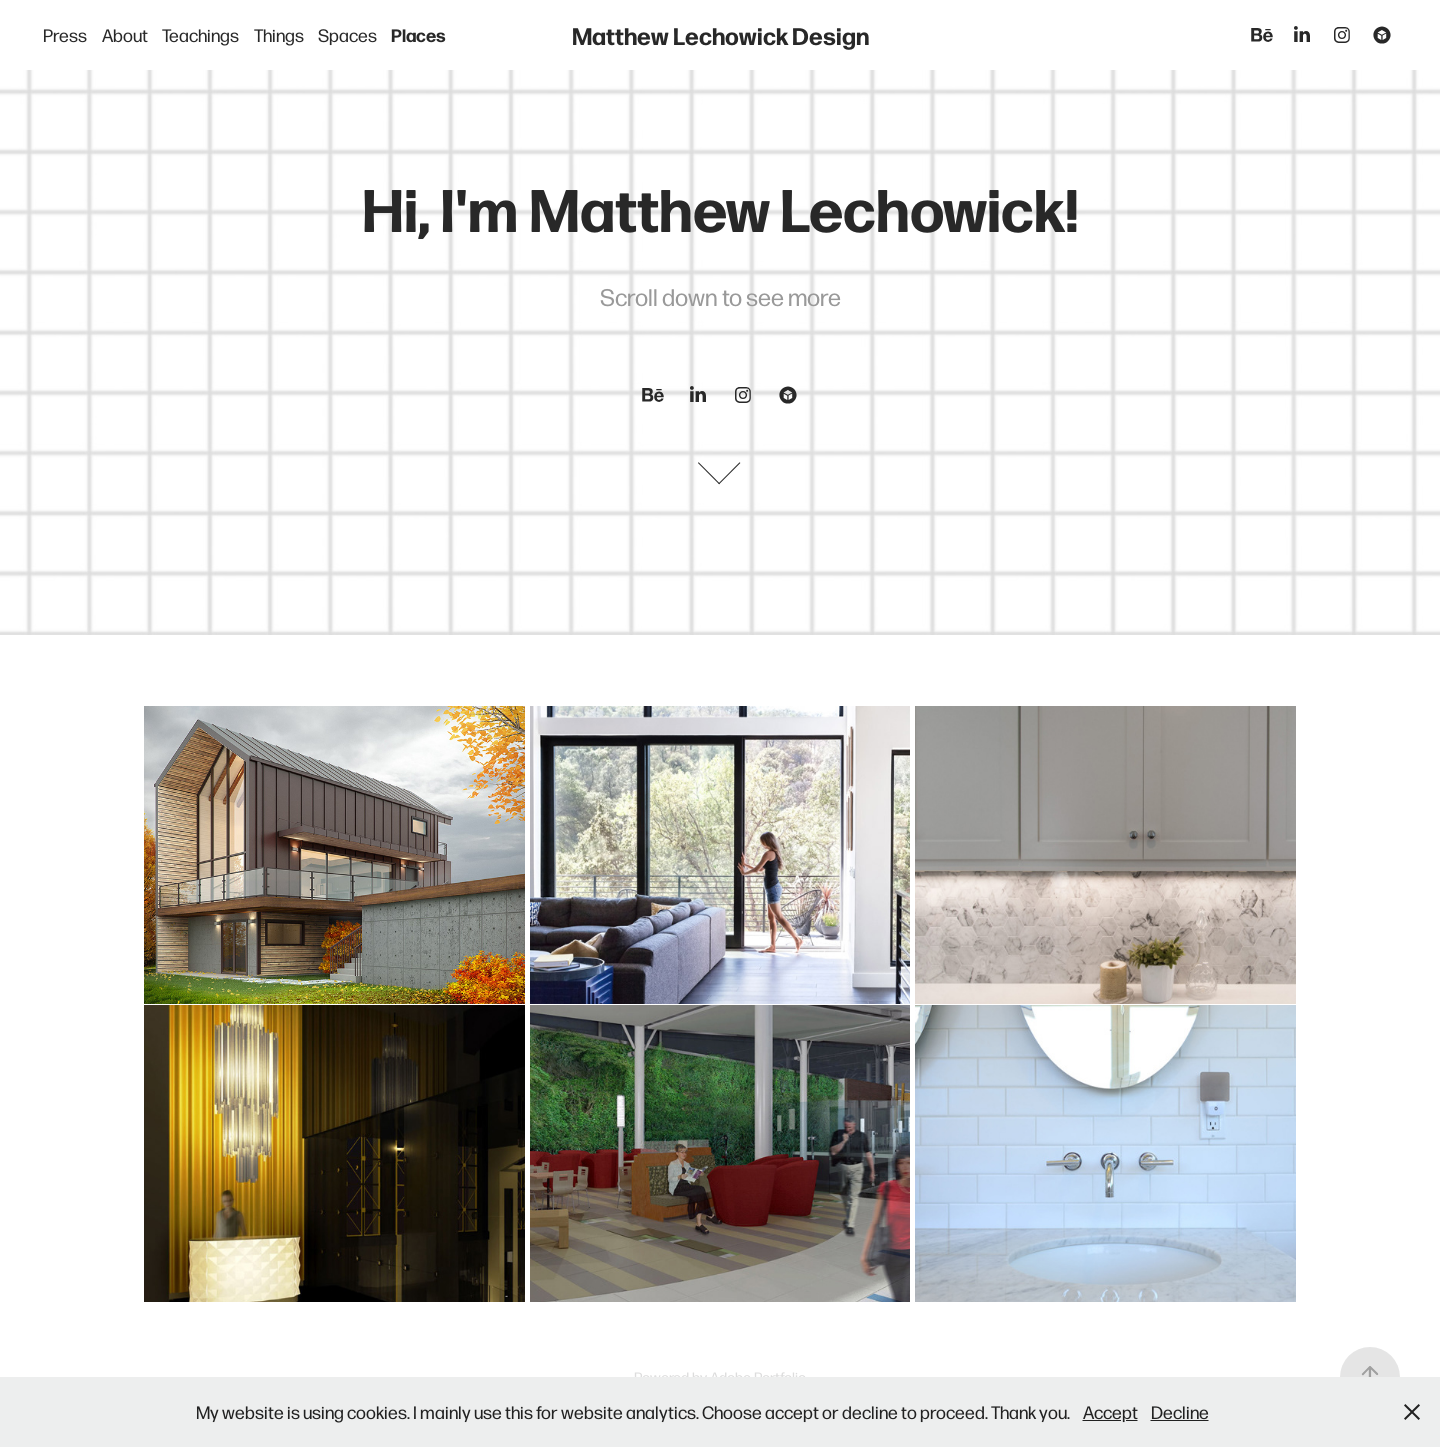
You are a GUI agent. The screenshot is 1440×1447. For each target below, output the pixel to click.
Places (418, 34)
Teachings (200, 34)
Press (65, 34)
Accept (1110, 1411)
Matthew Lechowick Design (720, 34)
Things (279, 34)
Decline (1180, 1411)
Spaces (347, 34)
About (125, 34)
